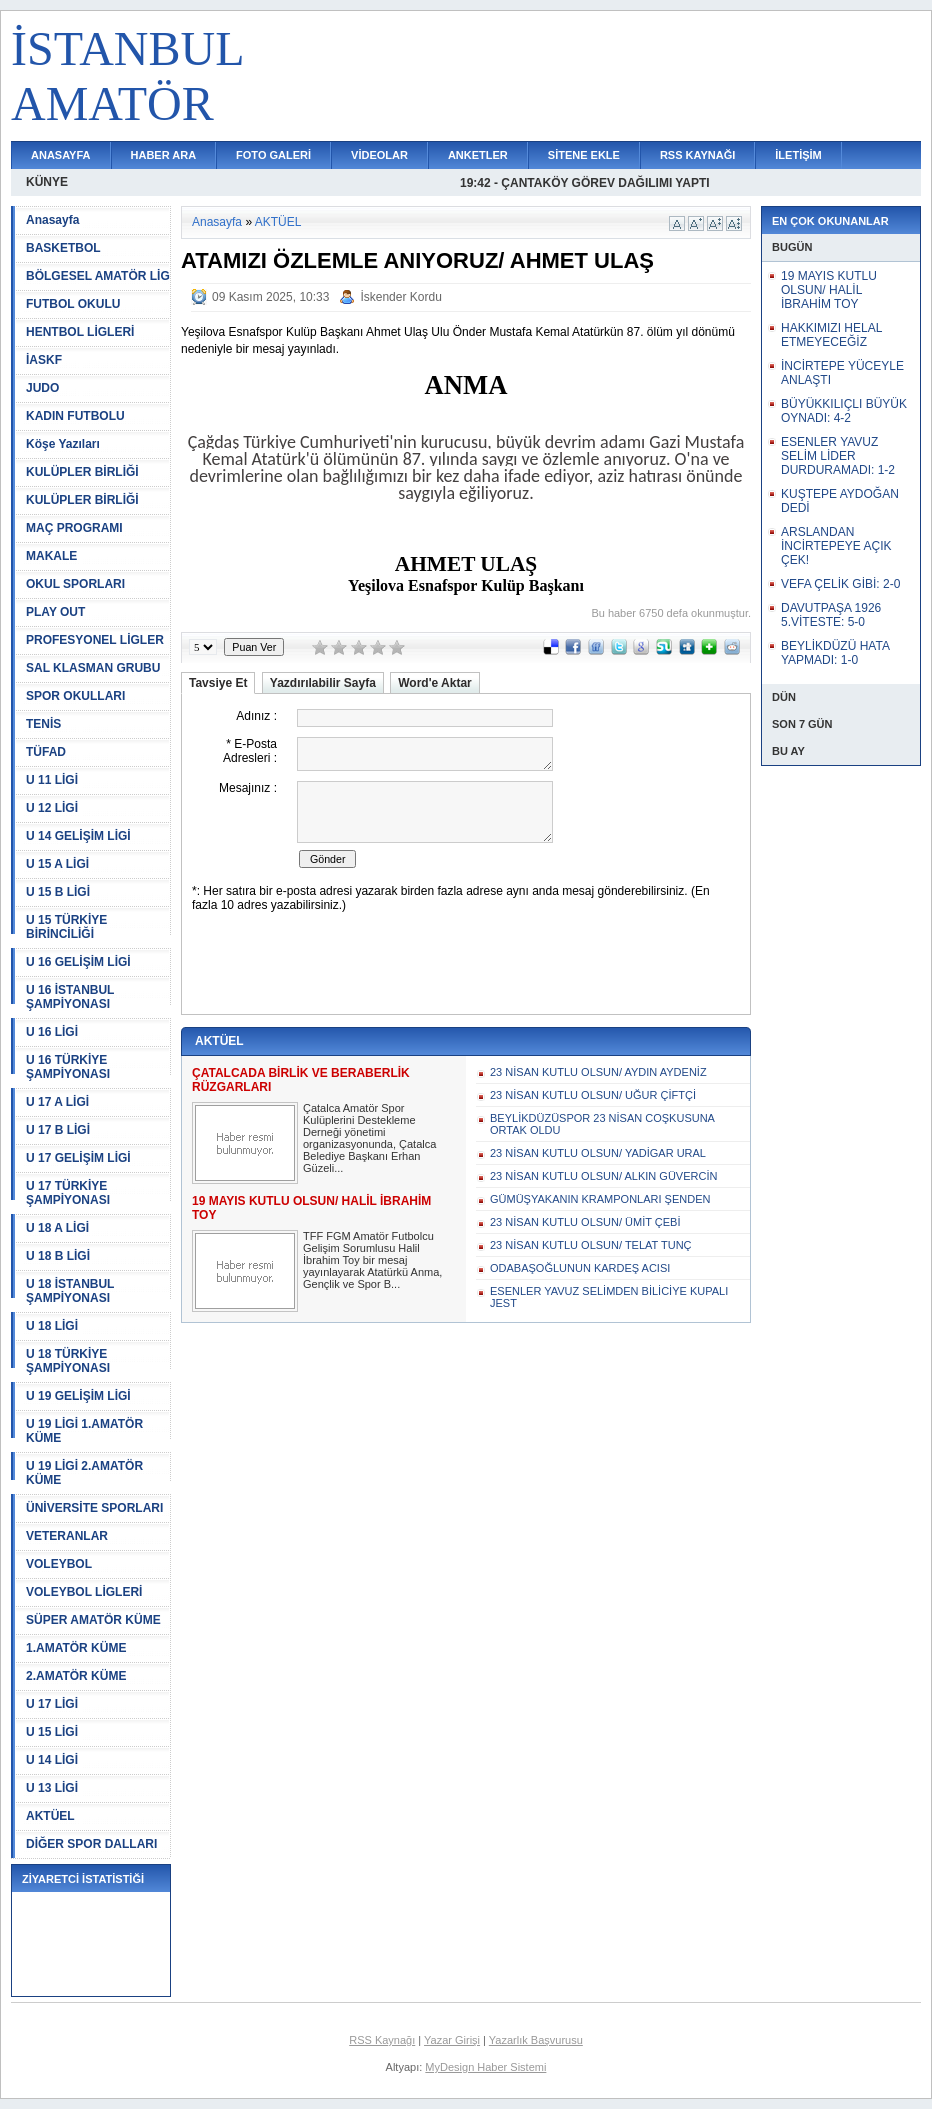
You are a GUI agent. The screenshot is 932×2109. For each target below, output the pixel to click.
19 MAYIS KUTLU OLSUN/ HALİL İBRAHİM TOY (829, 290)
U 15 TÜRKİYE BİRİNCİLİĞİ (66, 927)
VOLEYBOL (59, 1564)
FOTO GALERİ (273, 155)
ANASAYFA (61, 155)
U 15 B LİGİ (58, 892)
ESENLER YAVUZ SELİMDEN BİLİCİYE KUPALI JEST (609, 1297)
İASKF (44, 360)
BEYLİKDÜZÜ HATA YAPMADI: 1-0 (835, 653)
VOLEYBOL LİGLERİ (84, 1592)
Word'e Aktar (435, 683)
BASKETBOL (63, 248)
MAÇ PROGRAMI (74, 528)
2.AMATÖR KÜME (76, 1676)
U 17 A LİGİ (57, 1102)
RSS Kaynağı (382, 2040)
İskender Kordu (400, 297)
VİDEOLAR (379, 155)
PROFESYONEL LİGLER (95, 640)
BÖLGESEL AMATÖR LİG (98, 276)
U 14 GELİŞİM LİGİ (78, 836)
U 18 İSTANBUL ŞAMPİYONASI (70, 1291)
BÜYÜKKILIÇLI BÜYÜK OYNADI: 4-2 (844, 411)
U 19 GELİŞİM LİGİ (78, 1396)
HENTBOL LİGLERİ (80, 332)
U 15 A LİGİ (57, 864)
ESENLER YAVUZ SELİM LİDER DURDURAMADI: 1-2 (838, 456)
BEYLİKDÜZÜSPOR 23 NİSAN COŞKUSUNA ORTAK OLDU (602, 1124)
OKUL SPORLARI (75, 584)
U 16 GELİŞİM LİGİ (78, 962)
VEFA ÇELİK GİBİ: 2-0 (840, 584)
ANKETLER (478, 155)
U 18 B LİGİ (58, 1256)
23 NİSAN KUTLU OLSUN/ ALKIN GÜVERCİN (603, 1176)
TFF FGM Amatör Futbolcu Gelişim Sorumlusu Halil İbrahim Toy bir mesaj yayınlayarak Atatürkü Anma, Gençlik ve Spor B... (372, 1260)
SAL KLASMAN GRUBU (93, 668)
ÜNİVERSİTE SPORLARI (94, 1508)
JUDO (42, 388)
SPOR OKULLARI (75, 696)
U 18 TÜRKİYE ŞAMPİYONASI (68, 1361)
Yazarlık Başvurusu (536, 2040)
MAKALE (51, 556)
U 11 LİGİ (52, 780)
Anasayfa (52, 220)
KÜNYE (47, 182)
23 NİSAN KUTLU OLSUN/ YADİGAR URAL (598, 1153)
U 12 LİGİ (52, 808)
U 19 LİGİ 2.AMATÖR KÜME (84, 1473)
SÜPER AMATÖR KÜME (93, 1620)
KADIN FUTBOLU (75, 416)
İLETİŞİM (798, 155)
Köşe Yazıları (63, 444)
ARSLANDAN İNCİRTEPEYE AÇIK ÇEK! (836, 546)
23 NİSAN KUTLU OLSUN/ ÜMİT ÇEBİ (585, 1222)
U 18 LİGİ (52, 1326)
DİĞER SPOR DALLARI (91, 1844)
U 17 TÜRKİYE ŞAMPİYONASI (68, 1193)
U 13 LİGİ (52, 1788)
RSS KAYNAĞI (697, 155)
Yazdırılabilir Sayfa (323, 683)
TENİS (43, 724)
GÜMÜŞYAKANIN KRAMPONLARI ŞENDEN (600, 1199)
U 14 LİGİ (52, 1760)
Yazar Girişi (452, 2040)
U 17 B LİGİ (58, 1130)
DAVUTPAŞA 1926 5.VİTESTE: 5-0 (831, 615)
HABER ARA (164, 155)
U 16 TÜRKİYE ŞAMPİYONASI (68, 1067)
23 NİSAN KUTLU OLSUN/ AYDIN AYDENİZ (598, 1072)
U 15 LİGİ (52, 1732)
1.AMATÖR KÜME (76, 1648)
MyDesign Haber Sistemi (485, 2067)
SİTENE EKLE (584, 155)
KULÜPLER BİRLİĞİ (82, 472)
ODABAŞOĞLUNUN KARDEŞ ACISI (580, 1268)
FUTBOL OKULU (73, 304)
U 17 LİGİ (52, 1704)
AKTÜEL (50, 1816)
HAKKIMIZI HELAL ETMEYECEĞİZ (831, 335)
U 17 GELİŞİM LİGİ (78, 1158)
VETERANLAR (67, 1536)
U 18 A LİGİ (57, 1228)
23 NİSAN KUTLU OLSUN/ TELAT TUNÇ (591, 1245)
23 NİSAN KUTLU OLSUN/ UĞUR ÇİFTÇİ (593, 1095)
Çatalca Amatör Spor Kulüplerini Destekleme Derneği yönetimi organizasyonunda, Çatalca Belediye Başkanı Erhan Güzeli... (369, 1138)
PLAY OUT (55, 612)
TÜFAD (46, 752)
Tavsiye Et (218, 683)
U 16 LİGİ (52, 1032)
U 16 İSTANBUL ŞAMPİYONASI (70, 997)
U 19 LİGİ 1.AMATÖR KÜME (84, 1431)
